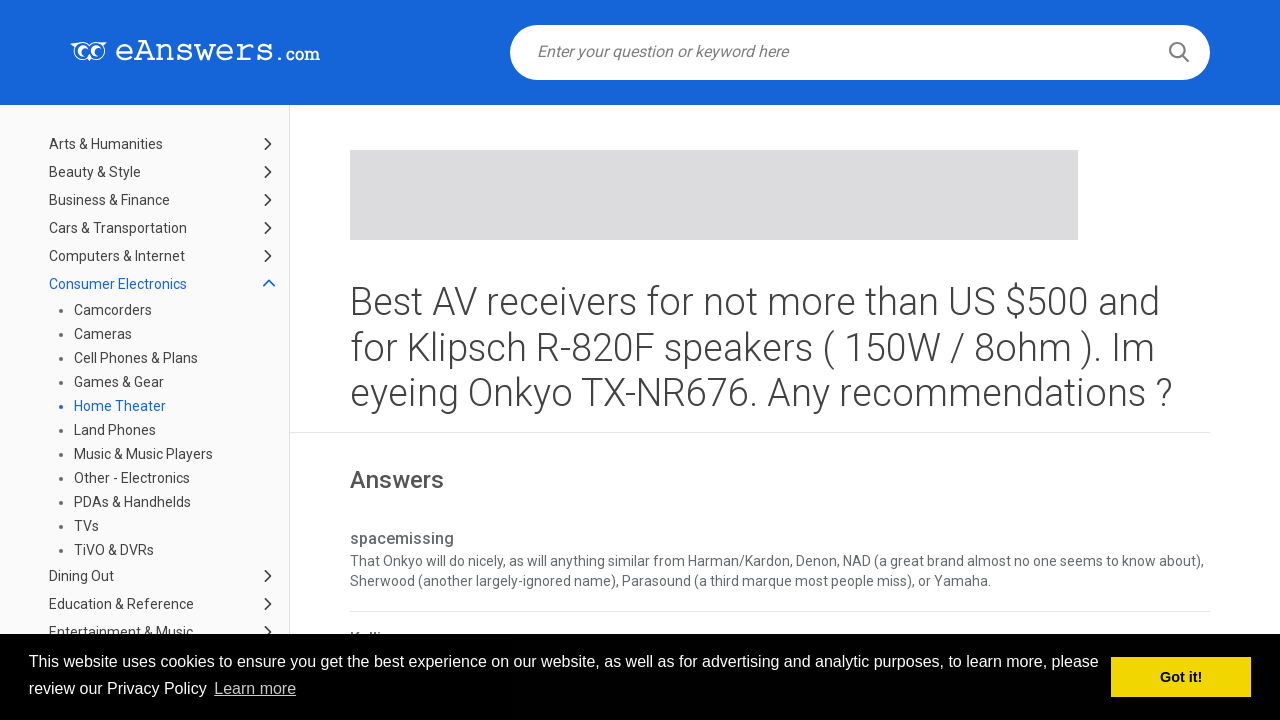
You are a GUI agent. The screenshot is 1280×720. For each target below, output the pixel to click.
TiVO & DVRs (114, 550)
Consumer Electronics (118, 284)
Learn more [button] (255, 688)
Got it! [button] (1181, 677)
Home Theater (120, 406)
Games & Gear (119, 382)
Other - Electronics (132, 478)
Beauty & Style (95, 172)
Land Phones (115, 430)
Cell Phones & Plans (136, 358)
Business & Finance (109, 200)
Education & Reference (121, 604)
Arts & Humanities (106, 144)
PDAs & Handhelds (132, 502)
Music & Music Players (143, 454)
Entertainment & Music (121, 632)
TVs (86, 526)
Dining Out (81, 576)
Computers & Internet (117, 256)
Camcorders (113, 310)
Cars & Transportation (118, 228)
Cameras (103, 334)
